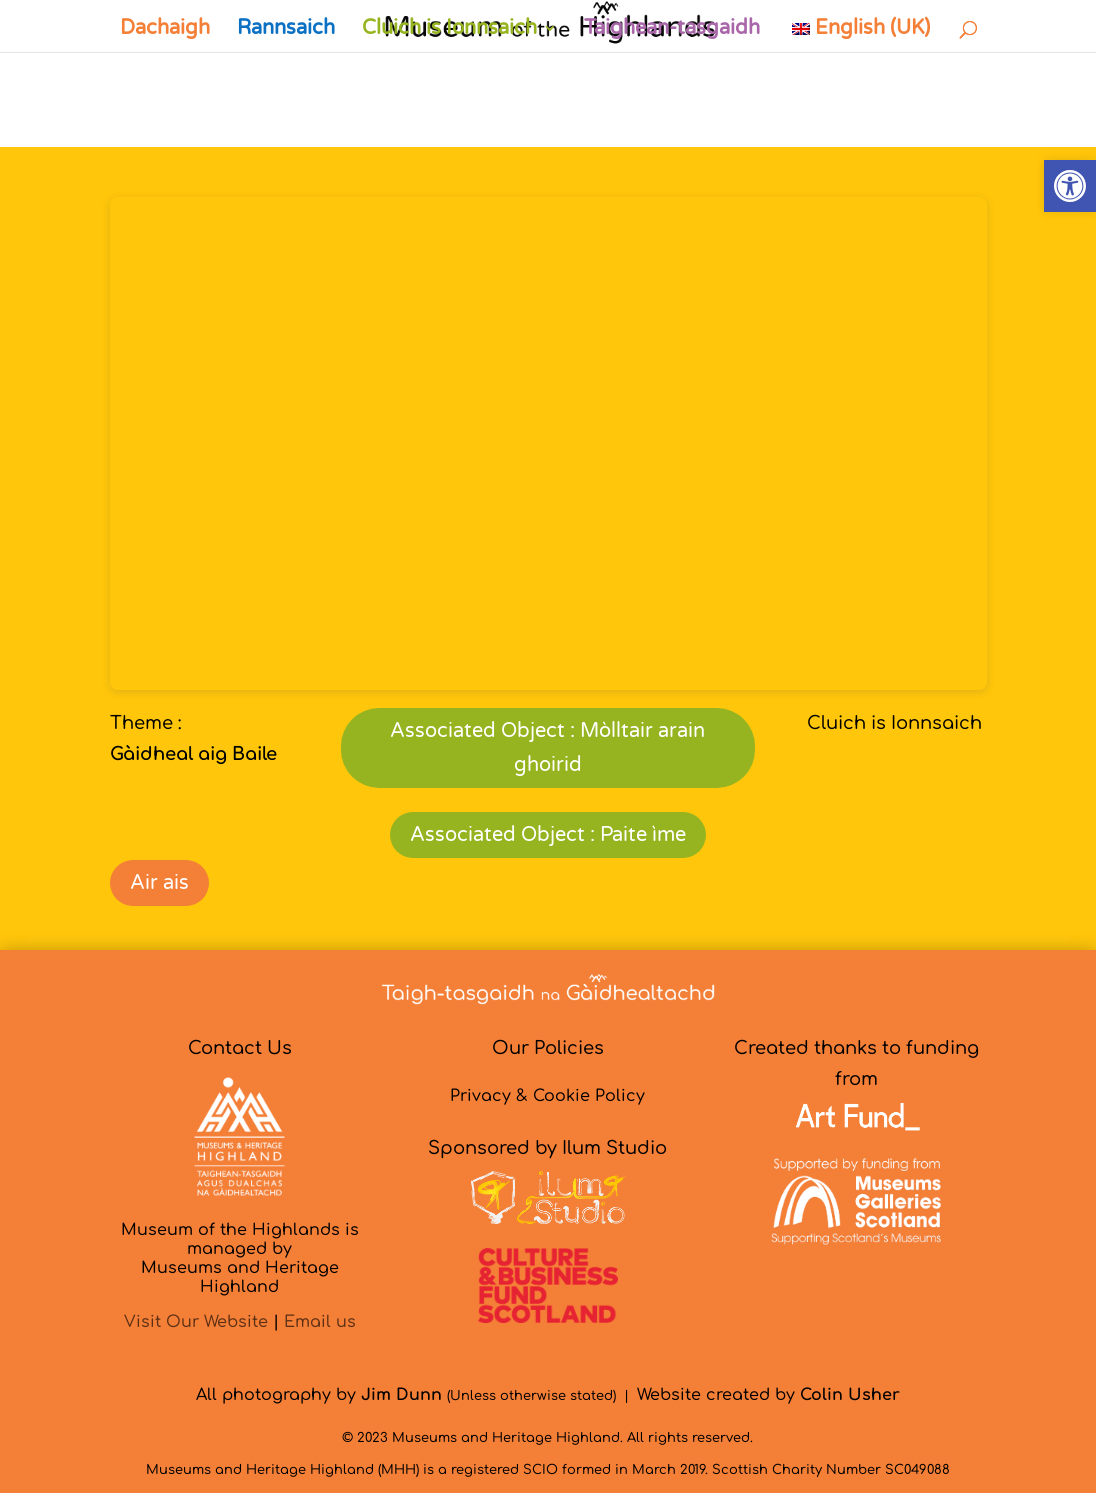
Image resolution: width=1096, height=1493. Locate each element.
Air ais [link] (159, 883)
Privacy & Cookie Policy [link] (547, 1096)
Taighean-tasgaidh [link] (672, 30)
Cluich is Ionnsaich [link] (449, 30)
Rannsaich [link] (286, 30)
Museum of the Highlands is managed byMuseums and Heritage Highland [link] (240, 1258)
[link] (1070, 186)
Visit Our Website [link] (196, 1322)
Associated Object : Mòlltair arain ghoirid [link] (547, 748)
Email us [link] (320, 1322)
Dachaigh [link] (165, 30)
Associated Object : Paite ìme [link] (548, 835)
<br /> (548, 443)
